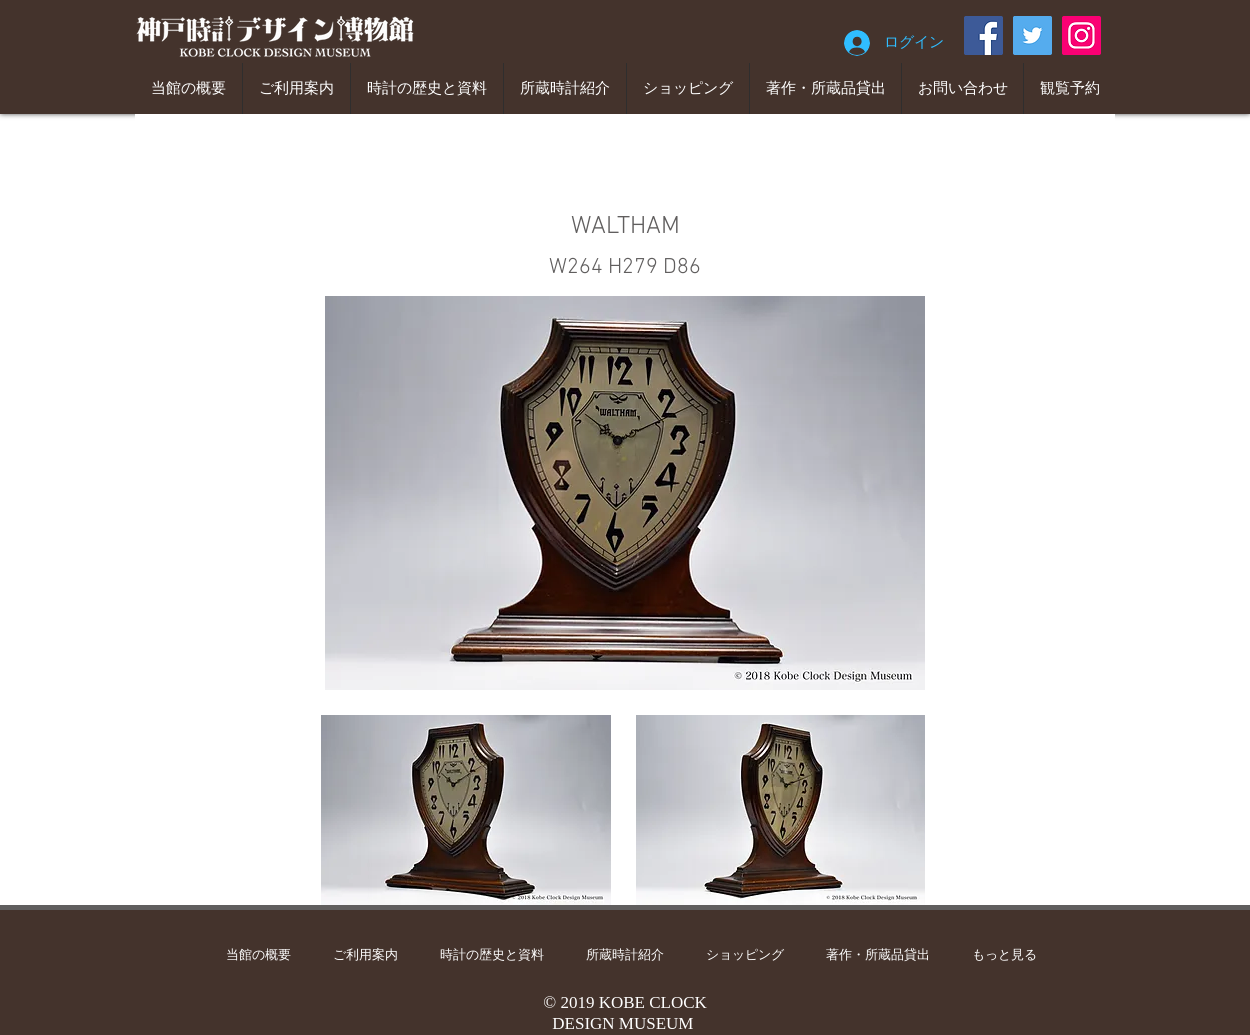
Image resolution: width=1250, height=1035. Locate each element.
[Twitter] (1032, 35)
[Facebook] (983, 35)
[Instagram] (1081, 35)
